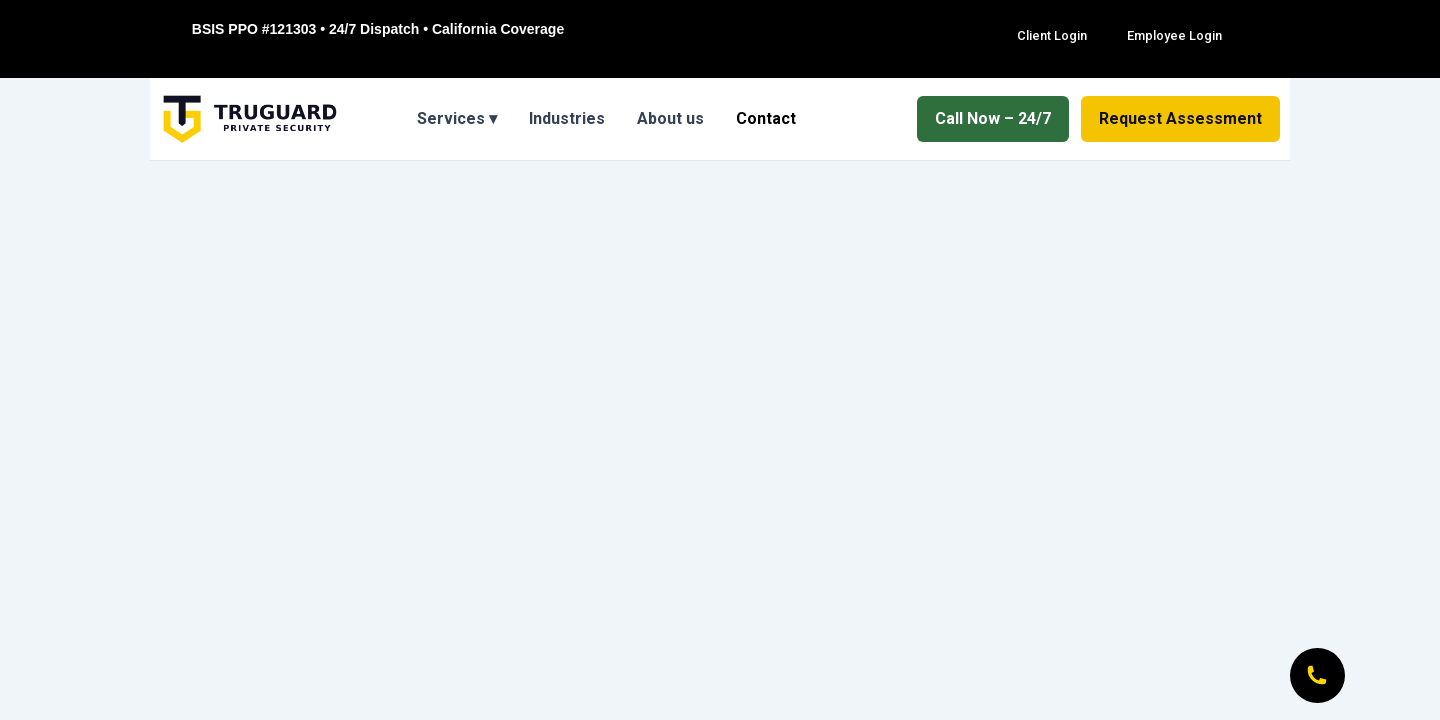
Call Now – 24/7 (993, 118)
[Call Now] (1315, 673)
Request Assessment (1180, 118)
